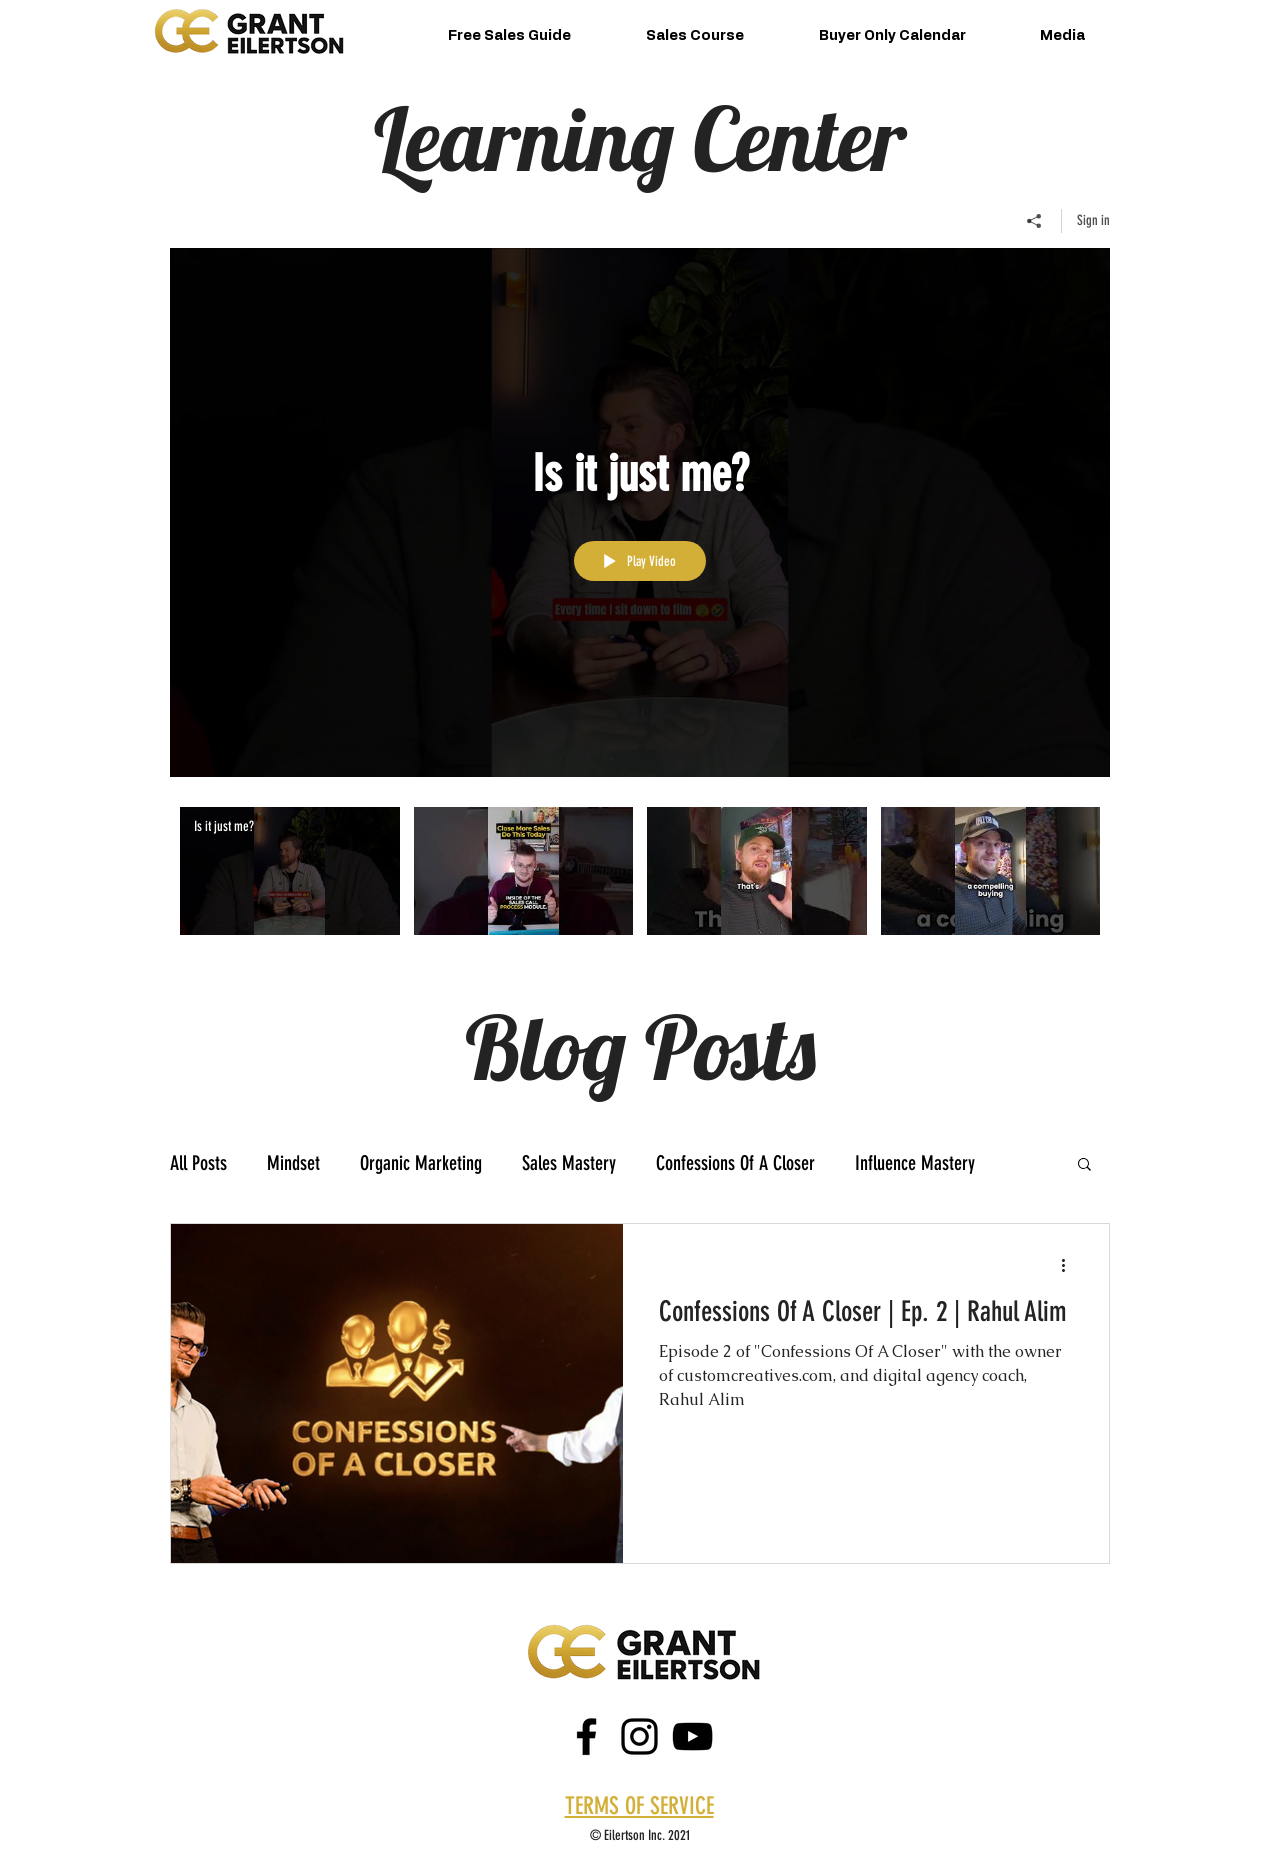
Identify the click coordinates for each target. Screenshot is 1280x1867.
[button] (1084, 1165)
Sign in (1093, 220)
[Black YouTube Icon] (692, 1736)
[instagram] (639, 1736)
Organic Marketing (421, 1163)
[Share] (1034, 221)
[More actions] (1070, 1265)
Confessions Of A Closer (735, 1163)
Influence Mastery (915, 1163)
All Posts (198, 1163)
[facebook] (586, 1736)
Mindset (293, 1163)
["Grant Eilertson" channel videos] (640, 884)
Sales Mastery (569, 1163)
